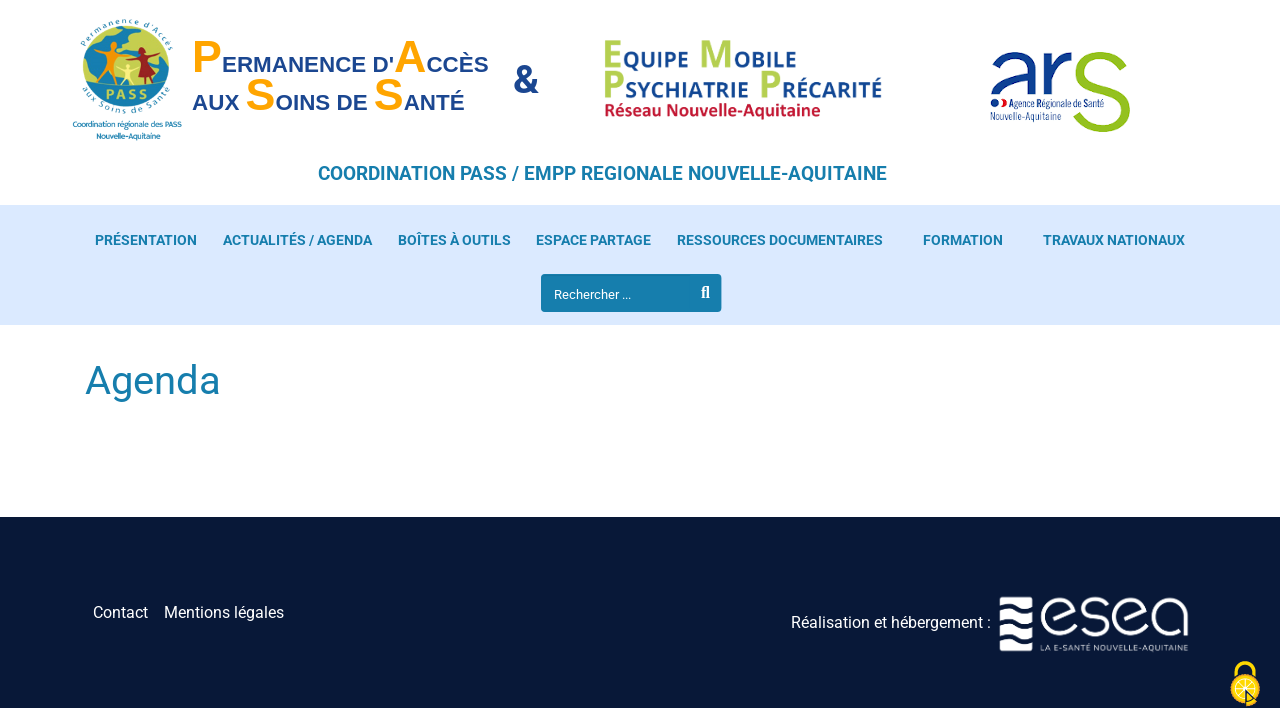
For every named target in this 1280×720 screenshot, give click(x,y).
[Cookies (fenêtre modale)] (1245, 685)
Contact (120, 612)
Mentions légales (224, 612)
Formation (963, 240)
